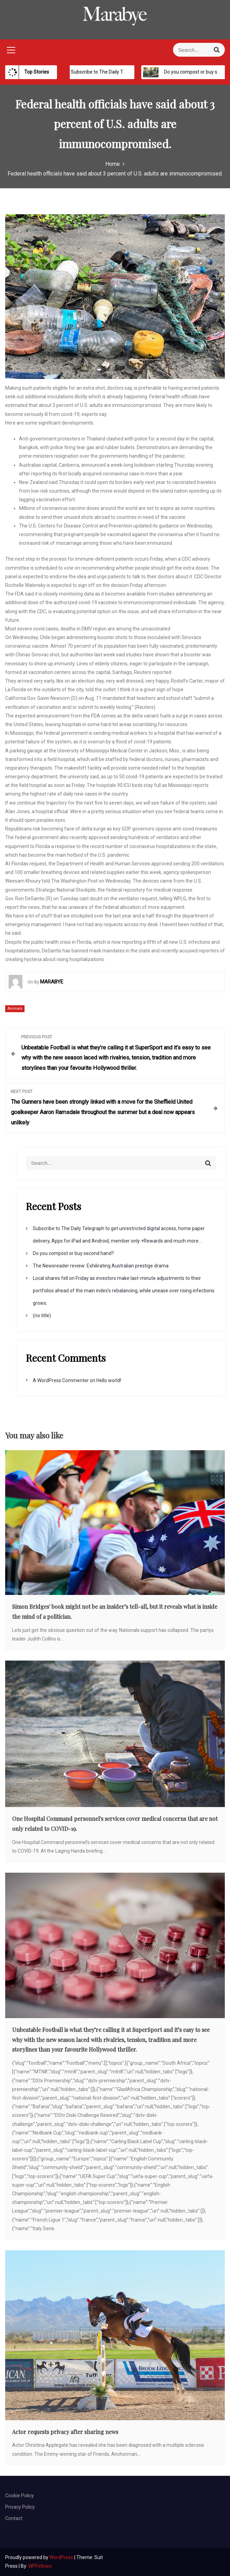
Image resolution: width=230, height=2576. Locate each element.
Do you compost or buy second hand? (73, 1253)
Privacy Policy (20, 2507)
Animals (14, 1008)
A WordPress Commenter (61, 1380)
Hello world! (108, 1380)
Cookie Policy (19, 2495)
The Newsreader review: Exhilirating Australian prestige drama (101, 1265)
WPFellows (40, 2566)
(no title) (42, 1315)
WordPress (61, 2557)
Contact (13, 2518)
